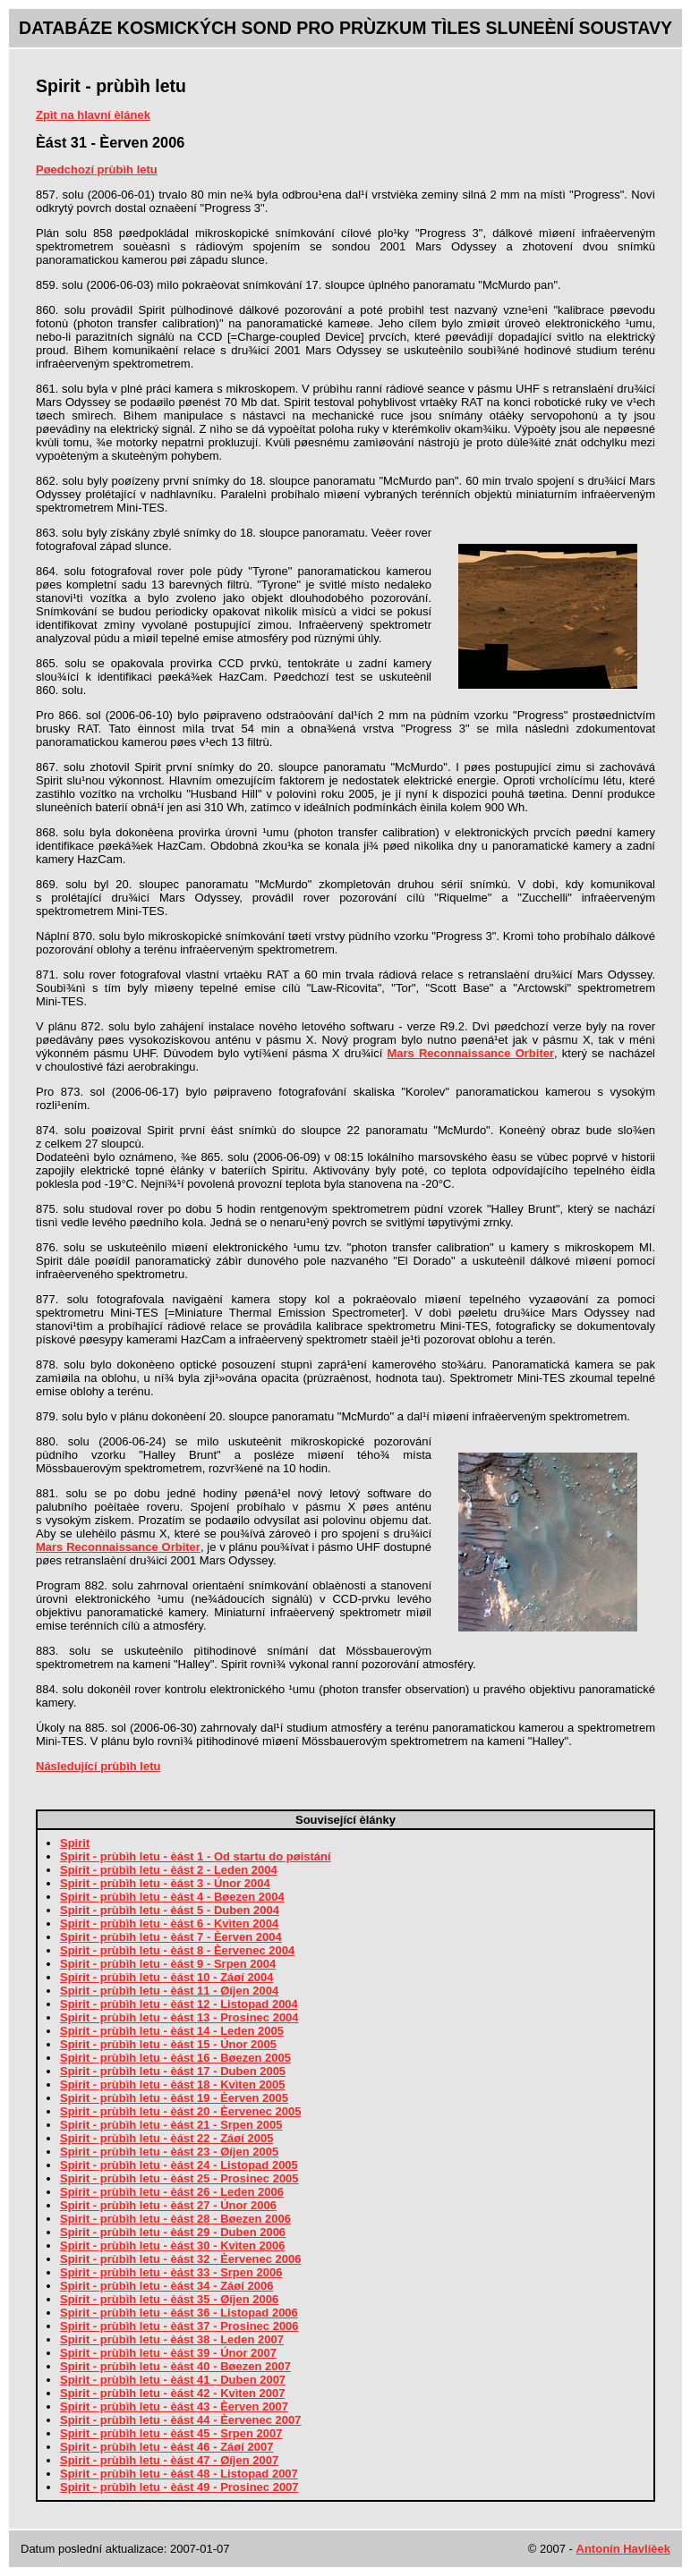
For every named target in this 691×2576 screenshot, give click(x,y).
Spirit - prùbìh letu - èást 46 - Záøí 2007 (166, 2446)
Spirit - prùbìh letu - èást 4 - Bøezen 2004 (172, 1896)
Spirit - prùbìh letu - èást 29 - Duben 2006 (173, 2232)
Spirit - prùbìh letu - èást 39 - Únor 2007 (168, 2353)
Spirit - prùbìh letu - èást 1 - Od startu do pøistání (195, 1856)
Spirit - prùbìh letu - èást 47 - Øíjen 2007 (169, 2460)
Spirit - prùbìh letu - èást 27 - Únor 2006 (168, 2205)
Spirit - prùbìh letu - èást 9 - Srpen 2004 (168, 1963)
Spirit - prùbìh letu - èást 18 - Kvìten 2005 (172, 2084)
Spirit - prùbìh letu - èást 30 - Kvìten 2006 (172, 2245)
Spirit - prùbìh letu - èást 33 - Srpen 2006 (171, 2272)
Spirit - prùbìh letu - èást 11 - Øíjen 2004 (169, 1990)
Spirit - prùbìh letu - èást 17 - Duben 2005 (173, 2071)
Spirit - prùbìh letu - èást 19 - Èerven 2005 (174, 2098)
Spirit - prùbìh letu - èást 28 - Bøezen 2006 (175, 2218)
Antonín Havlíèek (623, 2548)
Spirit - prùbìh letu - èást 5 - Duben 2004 (169, 1910)
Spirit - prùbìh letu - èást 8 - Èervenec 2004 (177, 1950)
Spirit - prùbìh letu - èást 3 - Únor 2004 (165, 1883)
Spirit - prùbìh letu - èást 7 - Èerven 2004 (171, 1937)
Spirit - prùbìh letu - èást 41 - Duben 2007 (173, 2379)
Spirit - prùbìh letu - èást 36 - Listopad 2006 (179, 2312)
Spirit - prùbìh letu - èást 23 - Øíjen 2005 (169, 2151)
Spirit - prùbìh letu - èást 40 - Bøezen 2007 (175, 2366)
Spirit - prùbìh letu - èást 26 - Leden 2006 (172, 2192)
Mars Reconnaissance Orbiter (470, 1053)
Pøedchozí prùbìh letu (97, 169)
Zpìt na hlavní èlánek (93, 115)
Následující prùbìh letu (98, 1766)
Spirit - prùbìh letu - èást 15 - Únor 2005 (168, 2044)
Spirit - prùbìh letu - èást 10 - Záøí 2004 (166, 1977)
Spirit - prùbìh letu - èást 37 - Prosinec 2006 (179, 2326)
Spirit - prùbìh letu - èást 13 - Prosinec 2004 (179, 2017)
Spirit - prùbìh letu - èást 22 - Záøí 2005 (166, 2138)
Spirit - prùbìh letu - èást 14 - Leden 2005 (172, 2031)
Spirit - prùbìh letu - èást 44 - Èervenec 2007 (180, 2420)
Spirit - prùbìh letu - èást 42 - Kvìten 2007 (172, 2393)
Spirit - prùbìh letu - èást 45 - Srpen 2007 (171, 2433)
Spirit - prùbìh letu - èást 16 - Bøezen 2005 (175, 2057)
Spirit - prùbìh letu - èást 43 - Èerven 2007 (174, 2406)
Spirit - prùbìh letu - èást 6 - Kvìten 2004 (169, 1923)
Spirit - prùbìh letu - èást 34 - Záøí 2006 (166, 2285)
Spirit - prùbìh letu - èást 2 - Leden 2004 (168, 1870)
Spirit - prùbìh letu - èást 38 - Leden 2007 (172, 2339)
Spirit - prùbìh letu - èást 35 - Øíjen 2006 (169, 2299)
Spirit (75, 1843)
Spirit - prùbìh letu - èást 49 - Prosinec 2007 (179, 2487)
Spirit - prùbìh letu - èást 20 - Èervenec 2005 (180, 2111)
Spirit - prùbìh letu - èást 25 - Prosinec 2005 (179, 2178)
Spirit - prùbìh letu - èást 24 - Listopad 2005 (179, 2165)
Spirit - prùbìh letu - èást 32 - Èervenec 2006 (180, 2259)
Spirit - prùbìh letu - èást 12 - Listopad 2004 (179, 2004)
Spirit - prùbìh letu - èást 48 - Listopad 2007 (179, 2473)
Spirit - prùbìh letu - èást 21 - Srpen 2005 (171, 2124)
